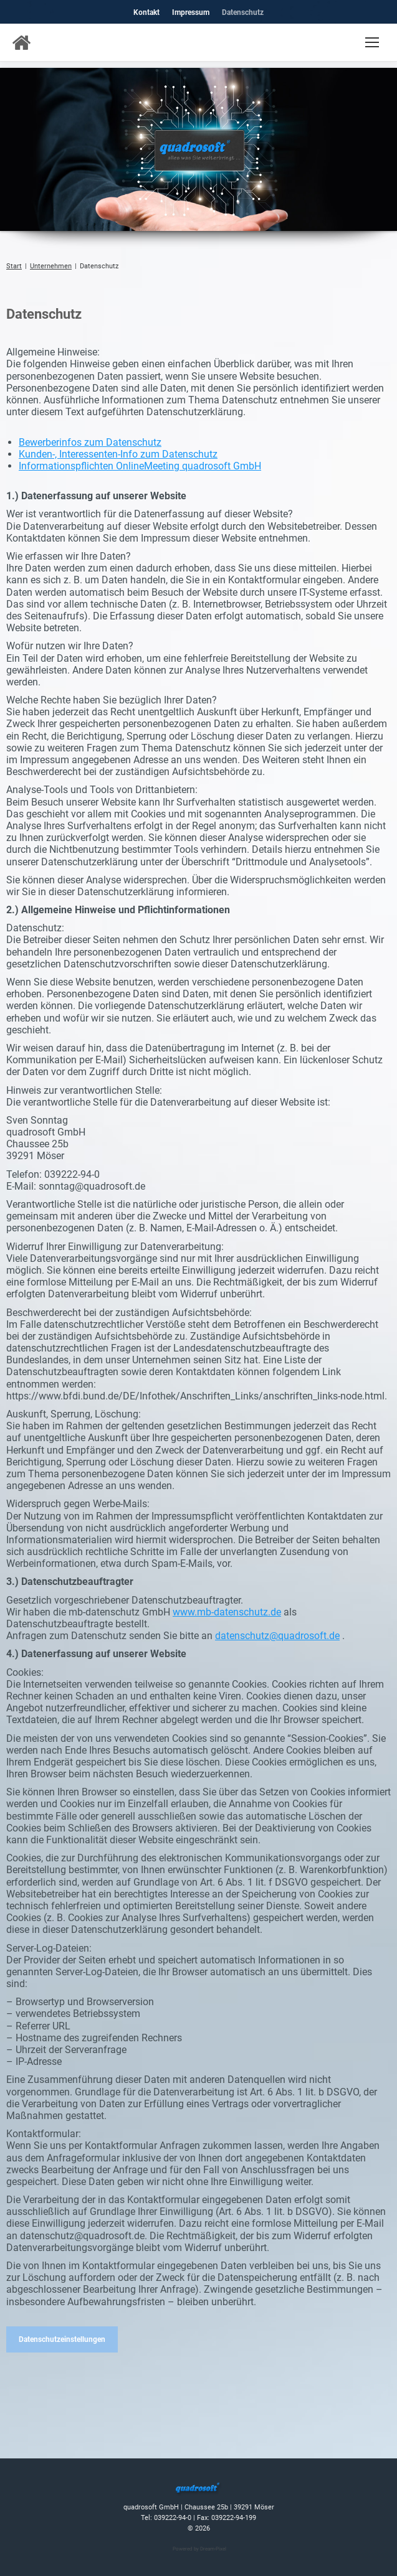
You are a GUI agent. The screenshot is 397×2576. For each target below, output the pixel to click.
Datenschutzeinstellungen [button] (62, 2339)
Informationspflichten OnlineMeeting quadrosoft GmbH (140, 466)
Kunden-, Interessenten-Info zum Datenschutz (118, 454)
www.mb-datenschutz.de (227, 1612)
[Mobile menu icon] (372, 42)
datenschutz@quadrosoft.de (277, 1636)
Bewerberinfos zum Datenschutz (90, 442)
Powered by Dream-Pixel (199, 2549)
